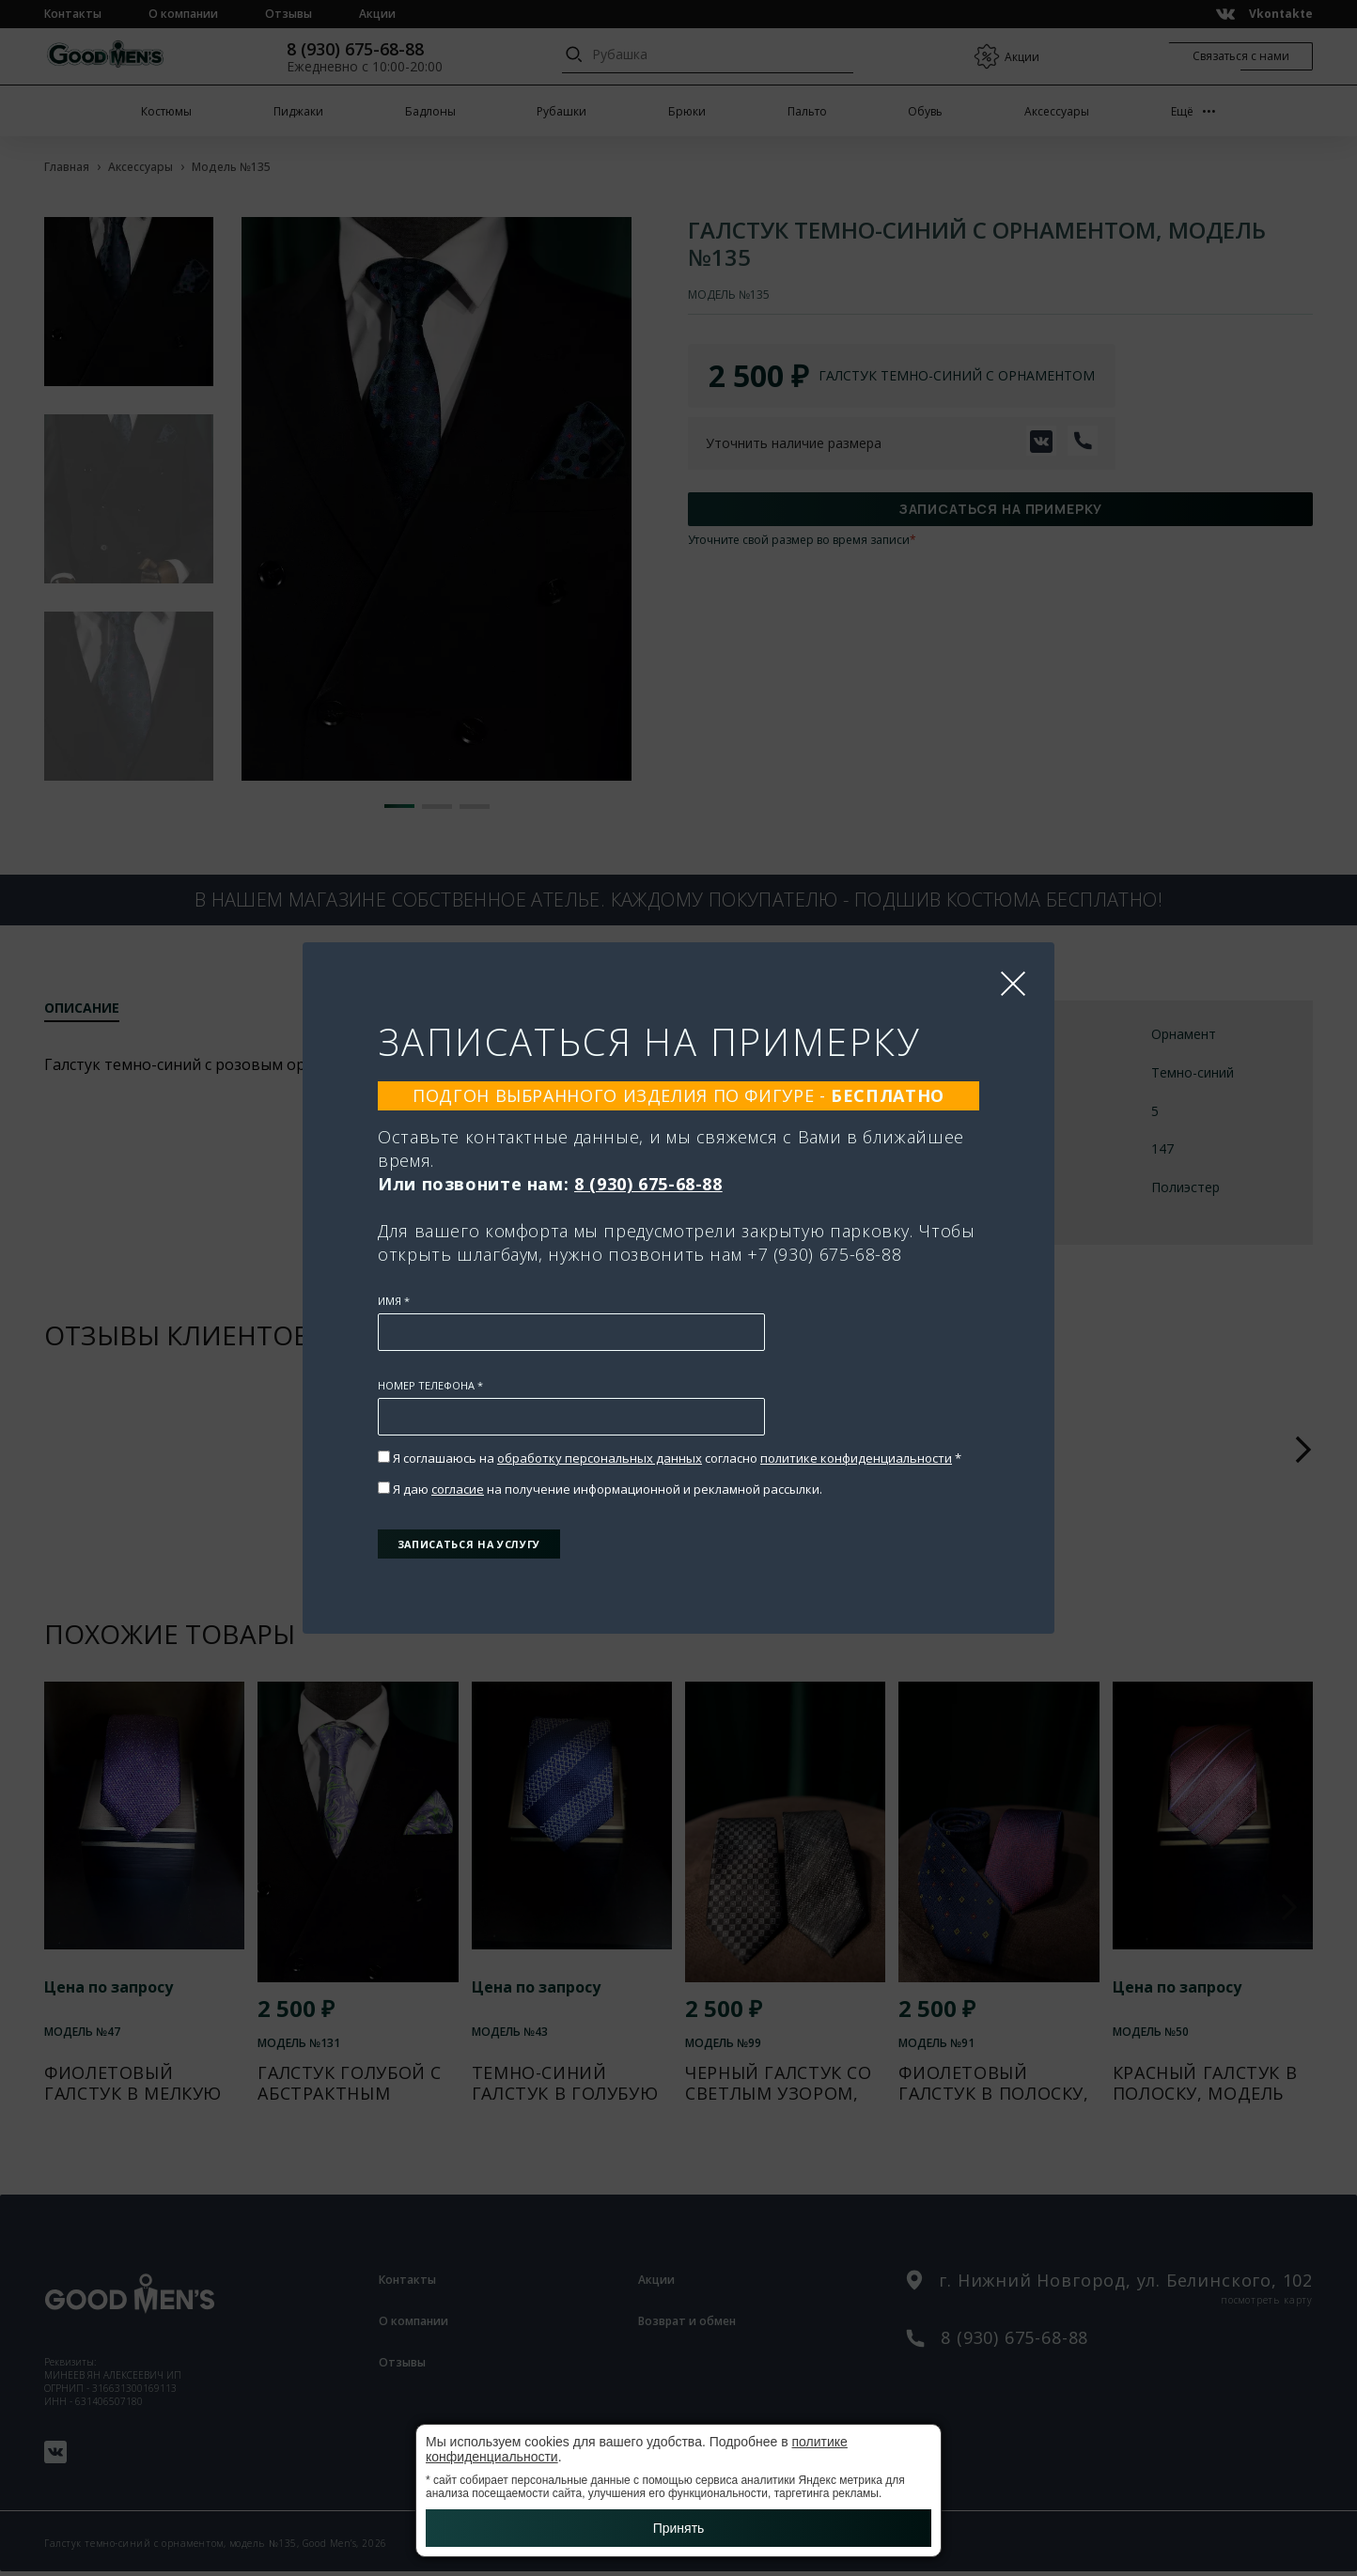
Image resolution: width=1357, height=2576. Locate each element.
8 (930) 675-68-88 (648, 1167)
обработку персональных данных (599, 1442)
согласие (457, 1473)
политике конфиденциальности (856, 1442)
